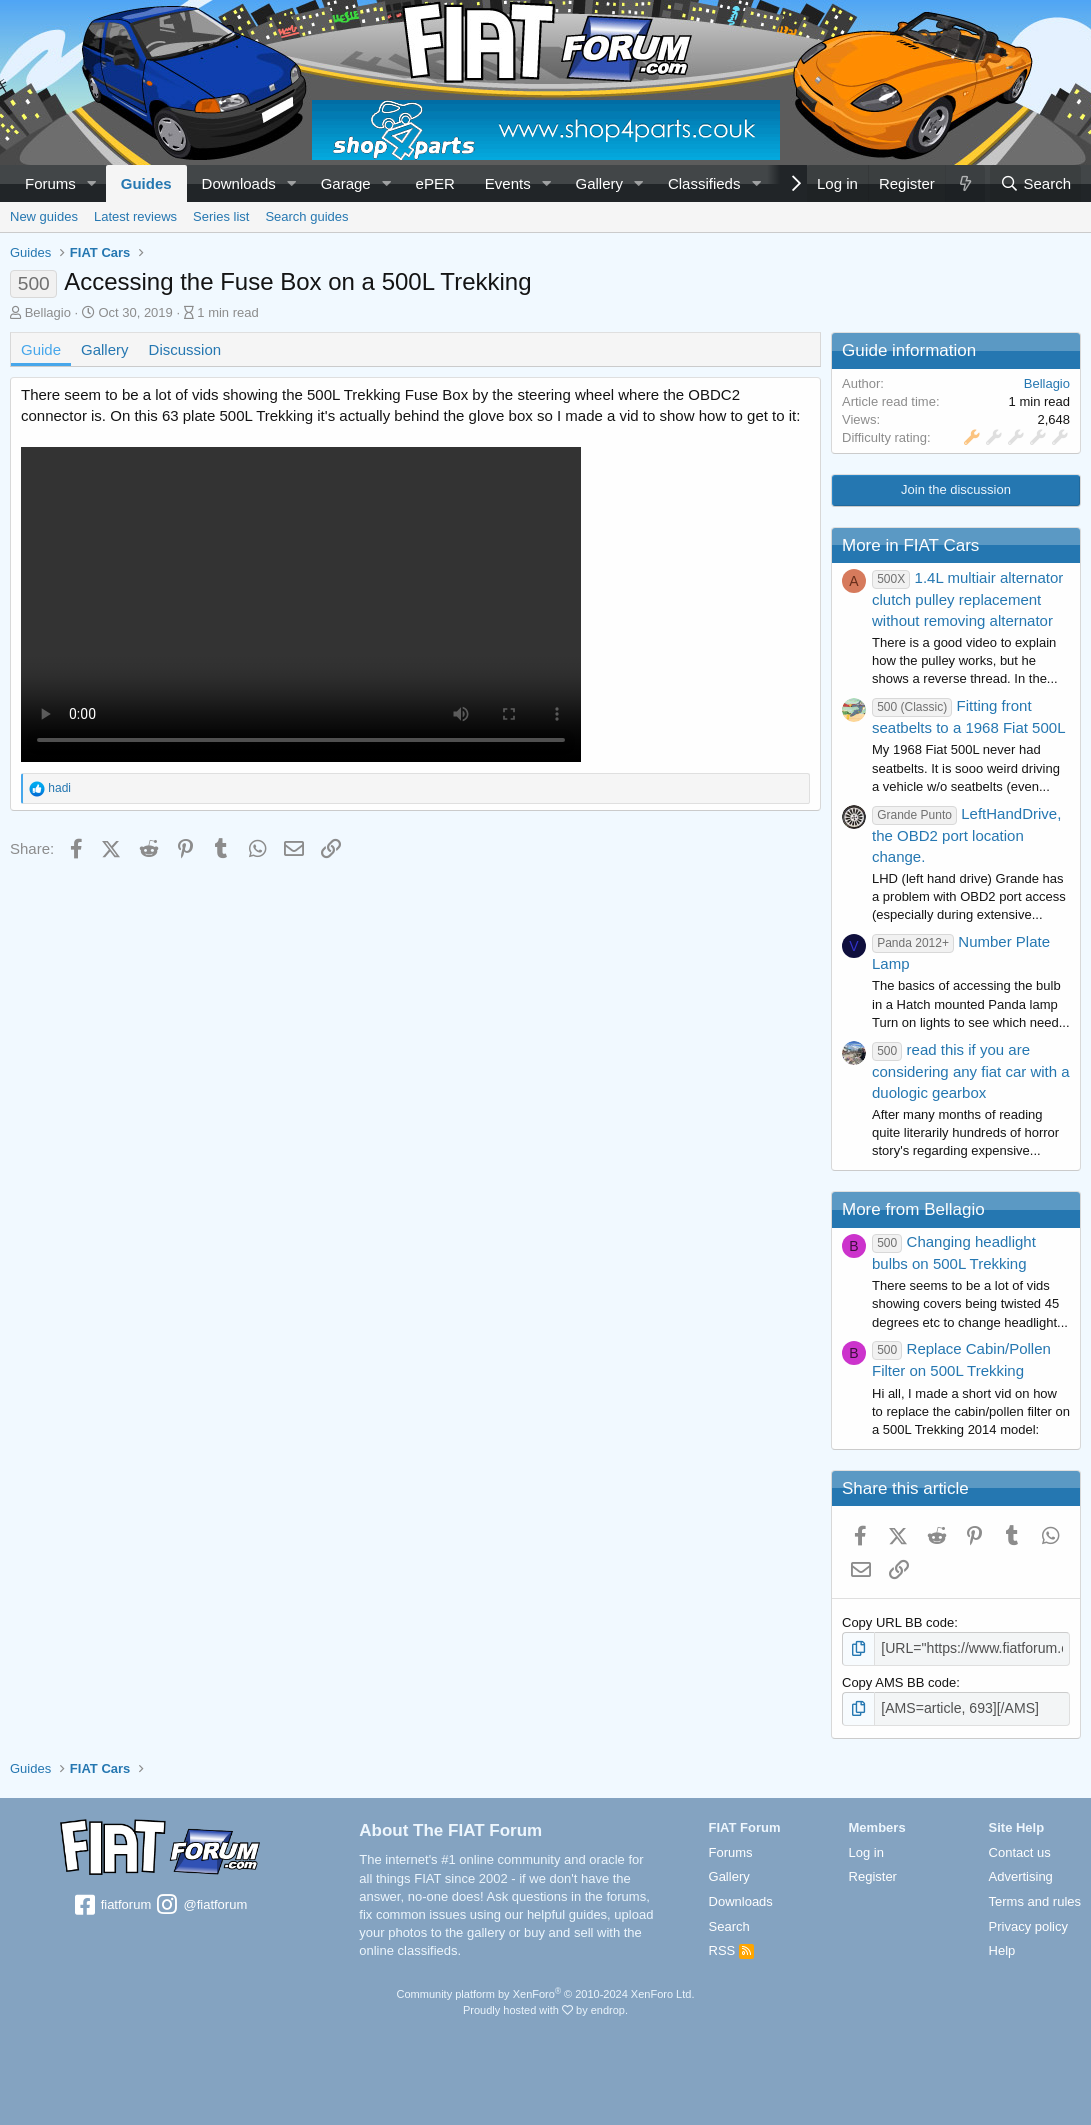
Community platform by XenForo (546, 1991)
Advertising (1021, 1873)
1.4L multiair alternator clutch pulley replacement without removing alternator (967, 599)
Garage (346, 183)
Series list (221, 216)
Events (508, 183)
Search (729, 1923)
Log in (866, 1849)
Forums (50, 183)
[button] (92, 183)
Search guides (306, 216)
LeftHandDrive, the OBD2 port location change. (966, 835)
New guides (44, 216)
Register (873, 1873)
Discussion (185, 349)
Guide (41, 349)
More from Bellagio (913, 1209)
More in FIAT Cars (910, 545)
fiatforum (111, 1903)
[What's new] (965, 183)
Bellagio (48, 312)
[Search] (1035, 183)
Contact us (1020, 1849)
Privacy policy (1028, 1923)
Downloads (239, 183)
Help (1002, 1948)
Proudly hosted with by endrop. (545, 2007)
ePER (435, 183)
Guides (146, 183)
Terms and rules (1035, 1898)
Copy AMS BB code (899, 1680)
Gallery (600, 183)
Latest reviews (135, 216)
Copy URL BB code (898, 1622)
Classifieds (704, 183)
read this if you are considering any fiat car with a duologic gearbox (971, 1071)
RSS (731, 1948)
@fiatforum (201, 1903)
